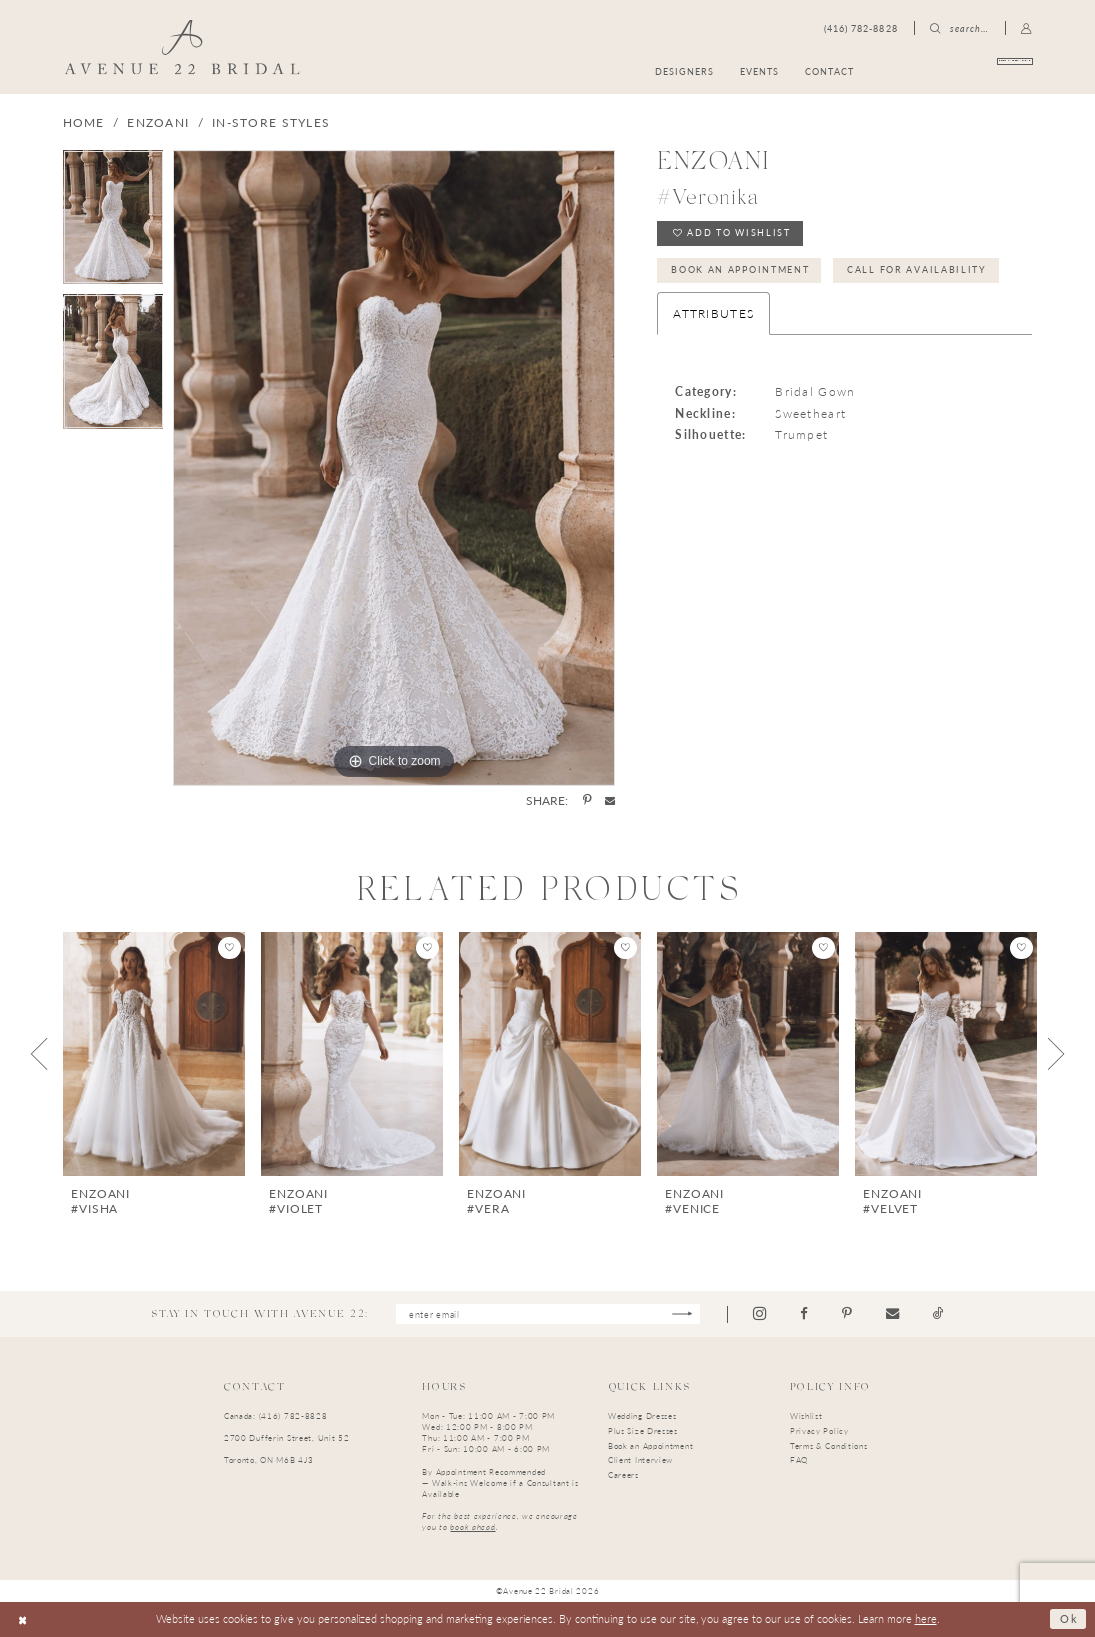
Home (84, 122)
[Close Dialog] (23, 1619)
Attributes (713, 313)
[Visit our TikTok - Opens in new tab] (939, 1313)
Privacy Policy (819, 1430)
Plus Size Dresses (643, 1430)
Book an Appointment (740, 269)
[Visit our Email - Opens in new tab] (893, 1313)
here (926, 1618)
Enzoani (158, 122)
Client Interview (640, 1460)
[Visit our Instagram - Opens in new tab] (760, 1314)
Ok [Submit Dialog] (1068, 1619)
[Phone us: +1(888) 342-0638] (861, 28)
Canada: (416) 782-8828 (276, 1415)
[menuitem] (961, 71)
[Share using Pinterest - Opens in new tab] (587, 801)
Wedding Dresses (642, 1415)
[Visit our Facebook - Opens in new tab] (805, 1313)
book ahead (472, 1526)
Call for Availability (918, 269)
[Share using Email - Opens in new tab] (610, 800)
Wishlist (806, 1415)
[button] (1027, 28)
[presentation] (154, 1054)
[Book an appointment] (961, 71)
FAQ (799, 1460)
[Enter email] (548, 1314)
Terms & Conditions (829, 1445)
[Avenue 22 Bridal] (182, 46)
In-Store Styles (271, 122)
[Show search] (959, 28)
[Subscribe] (683, 1314)
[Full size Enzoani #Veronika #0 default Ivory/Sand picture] (394, 468)
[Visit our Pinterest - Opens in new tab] (848, 1313)
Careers (623, 1474)
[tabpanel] (113, 222)
